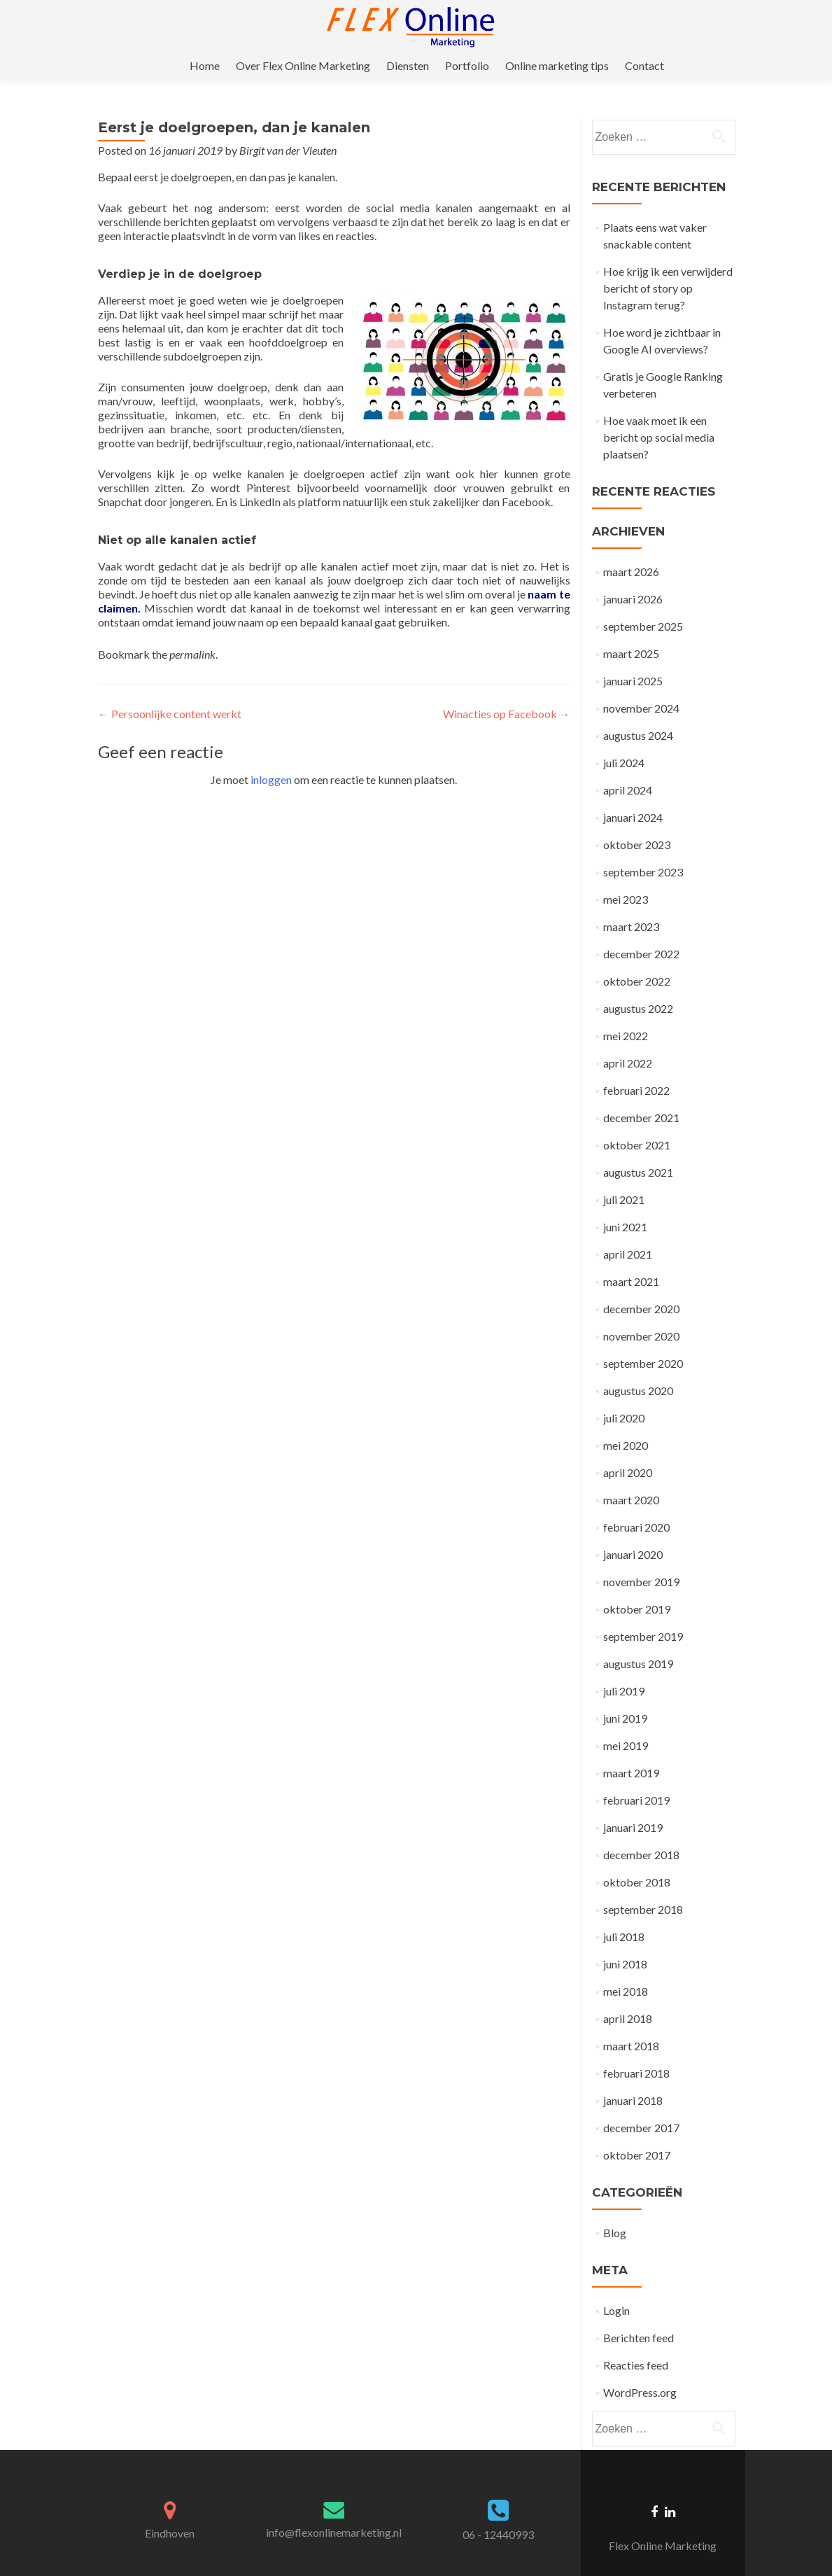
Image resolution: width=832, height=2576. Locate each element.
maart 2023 (631, 902)
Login (616, 2285)
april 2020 (627, 1448)
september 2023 (643, 847)
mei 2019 (625, 1721)
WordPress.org (640, 2367)
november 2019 (641, 1557)
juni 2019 (625, 1693)
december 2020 (641, 1284)
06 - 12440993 (498, 2509)
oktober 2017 (636, 2130)
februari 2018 (636, 2048)
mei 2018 (625, 1966)
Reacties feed (635, 2340)
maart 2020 (631, 1475)
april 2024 (627, 765)
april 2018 (627, 1994)
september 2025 (643, 601)
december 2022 (641, 929)
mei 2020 (625, 1420)
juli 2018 (623, 1912)
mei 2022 (625, 1011)
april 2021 (627, 1229)
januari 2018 (633, 2075)
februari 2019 (636, 1775)
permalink (192, 629)
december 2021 (641, 1093)
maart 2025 (631, 629)
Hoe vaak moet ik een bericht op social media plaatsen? (658, 412)
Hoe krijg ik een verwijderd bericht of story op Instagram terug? (668, 263)
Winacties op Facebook (506, 689)
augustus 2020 (638, 1366)
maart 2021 (631, 1257)
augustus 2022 (638, 983)
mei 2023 (625, 874)
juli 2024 (623, 738)
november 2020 (641, 1311)
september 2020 (643, 1338)
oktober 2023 (636, 820)
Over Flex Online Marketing (392, 26)
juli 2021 (623, 1175)
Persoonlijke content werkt (169, 689)
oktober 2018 (636, 1857)
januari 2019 (633, 1802)
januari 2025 (633, 656)
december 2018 (641, 1830)
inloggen (271, 755)
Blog (614, 2208)
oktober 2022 (636, 956)
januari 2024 (633, 792)
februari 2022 (636, 1065)
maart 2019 (631, 1748)
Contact (725, 26)
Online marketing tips (640, 26)
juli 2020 (623, 1393)
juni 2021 (625, 1202)
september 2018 (643, 1884)
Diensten (495, 26)
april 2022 (627, 1038)
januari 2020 (633, 1529)
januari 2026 (633, 574)
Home (296, 26)
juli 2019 (623, 1666)
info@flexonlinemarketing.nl (334, 2507)
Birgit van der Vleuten (288, 125)
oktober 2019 (636, 1584)
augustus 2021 (638, 1147)
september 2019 (643, 1611)
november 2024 (641, 683)
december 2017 (641, 2103)
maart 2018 (631, 2021)
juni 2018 (625, 1939)
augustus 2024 (638, 711)
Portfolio (552, 26)
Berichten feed (638, 2313)
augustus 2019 (638, 1639)
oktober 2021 (636, 1120)
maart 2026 (631, 547)
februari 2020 (636, 1502)
